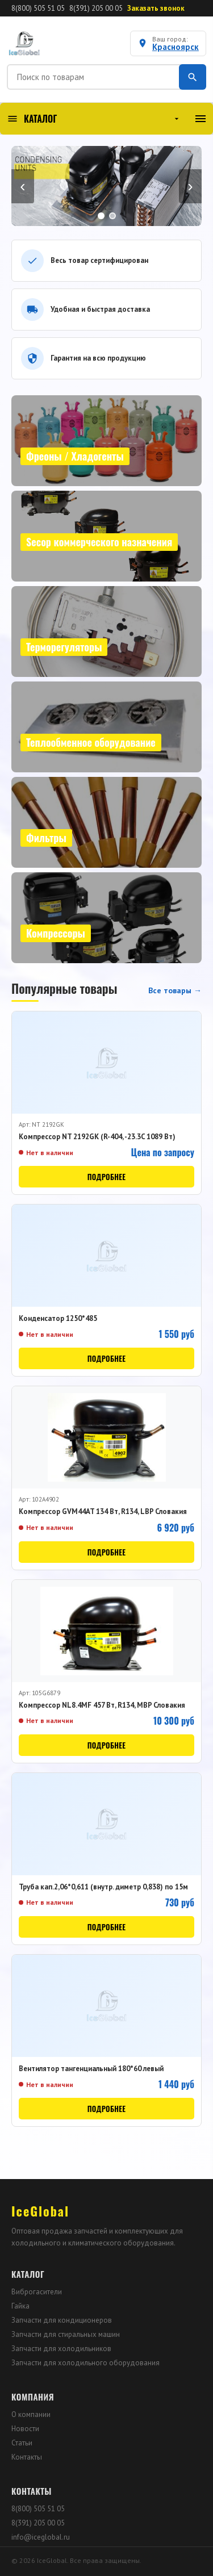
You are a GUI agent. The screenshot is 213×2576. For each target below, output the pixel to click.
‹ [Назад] (22, 186)
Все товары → (175, 990)
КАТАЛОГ (94, 119)
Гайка (20, 2306)
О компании (31, 2414)
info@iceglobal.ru (40, 2537)
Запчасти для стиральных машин (65, 2334)
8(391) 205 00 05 (96, 8)
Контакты (26, 2457)
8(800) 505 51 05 (38, 8)
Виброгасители (36, 2292)
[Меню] (200, 119)
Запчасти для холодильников (61, 2348)
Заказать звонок (156, 8)
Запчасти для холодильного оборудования (85, 2363)
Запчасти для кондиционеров (61, 2320)
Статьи (21, 2443)
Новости (25, 2428)
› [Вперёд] (190, 186)
